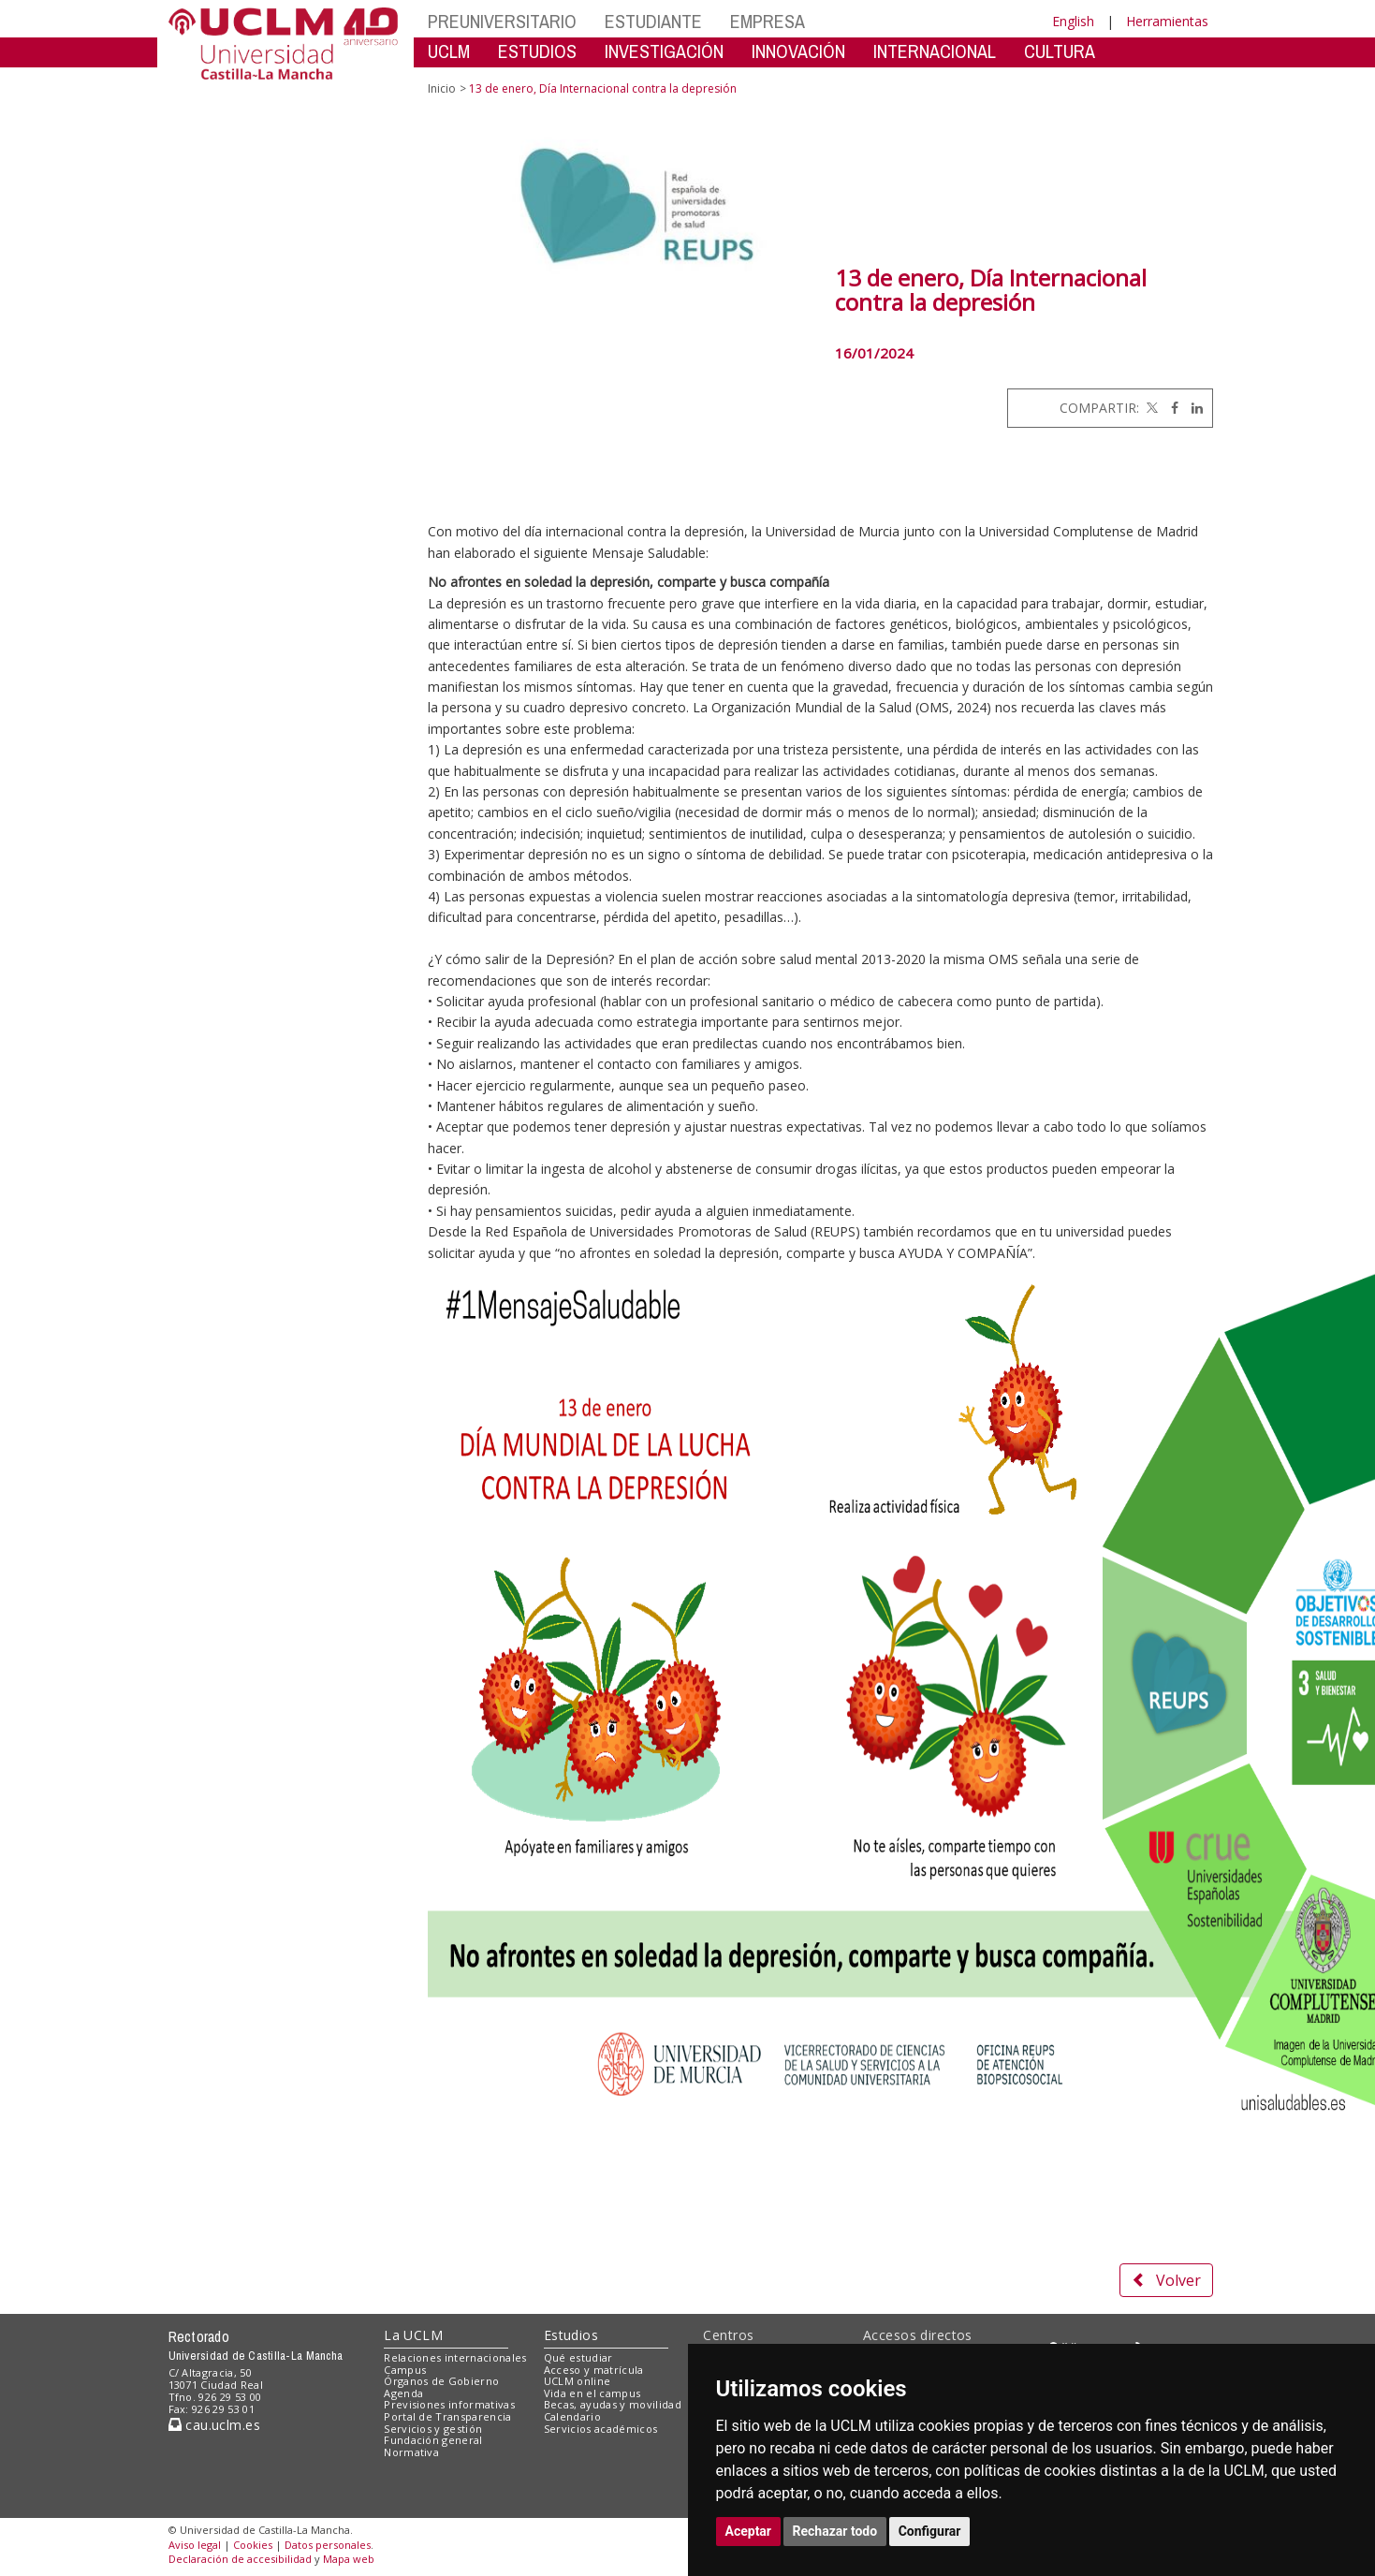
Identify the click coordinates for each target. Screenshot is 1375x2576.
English (1073, 21)
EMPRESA (767, 21)
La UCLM (413, 2335)
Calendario (572, 2416)
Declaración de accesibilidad (240, 2559)
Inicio (442, 88)
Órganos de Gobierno (441, 2381)
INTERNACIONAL (934, 51)
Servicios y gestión (433, 2429)
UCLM (449, 51)
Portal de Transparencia (448, 2416)
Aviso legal (194, 2545)
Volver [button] (1166, 2280)
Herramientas (1167, 21)
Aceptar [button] (748, 2531)
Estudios (571, 2335)
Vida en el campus (592, 2393)
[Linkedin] (1192, 408)
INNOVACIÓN (798, 51)
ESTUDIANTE (653, 21)
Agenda (403, 2393)
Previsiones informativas (449, 2404)
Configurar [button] (930, 2531)
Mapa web (348, 2559)
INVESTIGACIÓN (664, 51)
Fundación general (433, 2440)
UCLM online (577, 2381)
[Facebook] (1170, 408)
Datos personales (328, 2545)
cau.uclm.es (214, 2425)
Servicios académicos (601, 2429)
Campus (405, 2370)
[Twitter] (1150, 408)
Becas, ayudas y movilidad (612, 2404)
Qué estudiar (578, 2357)
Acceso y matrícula (594, 2370)
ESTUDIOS (537, 51)
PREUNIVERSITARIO (502, 21)
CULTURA (1059, 51)
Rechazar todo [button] (835, 2531)
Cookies (252, 2545)
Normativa (411, 2452)
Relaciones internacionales (455, 2357)
